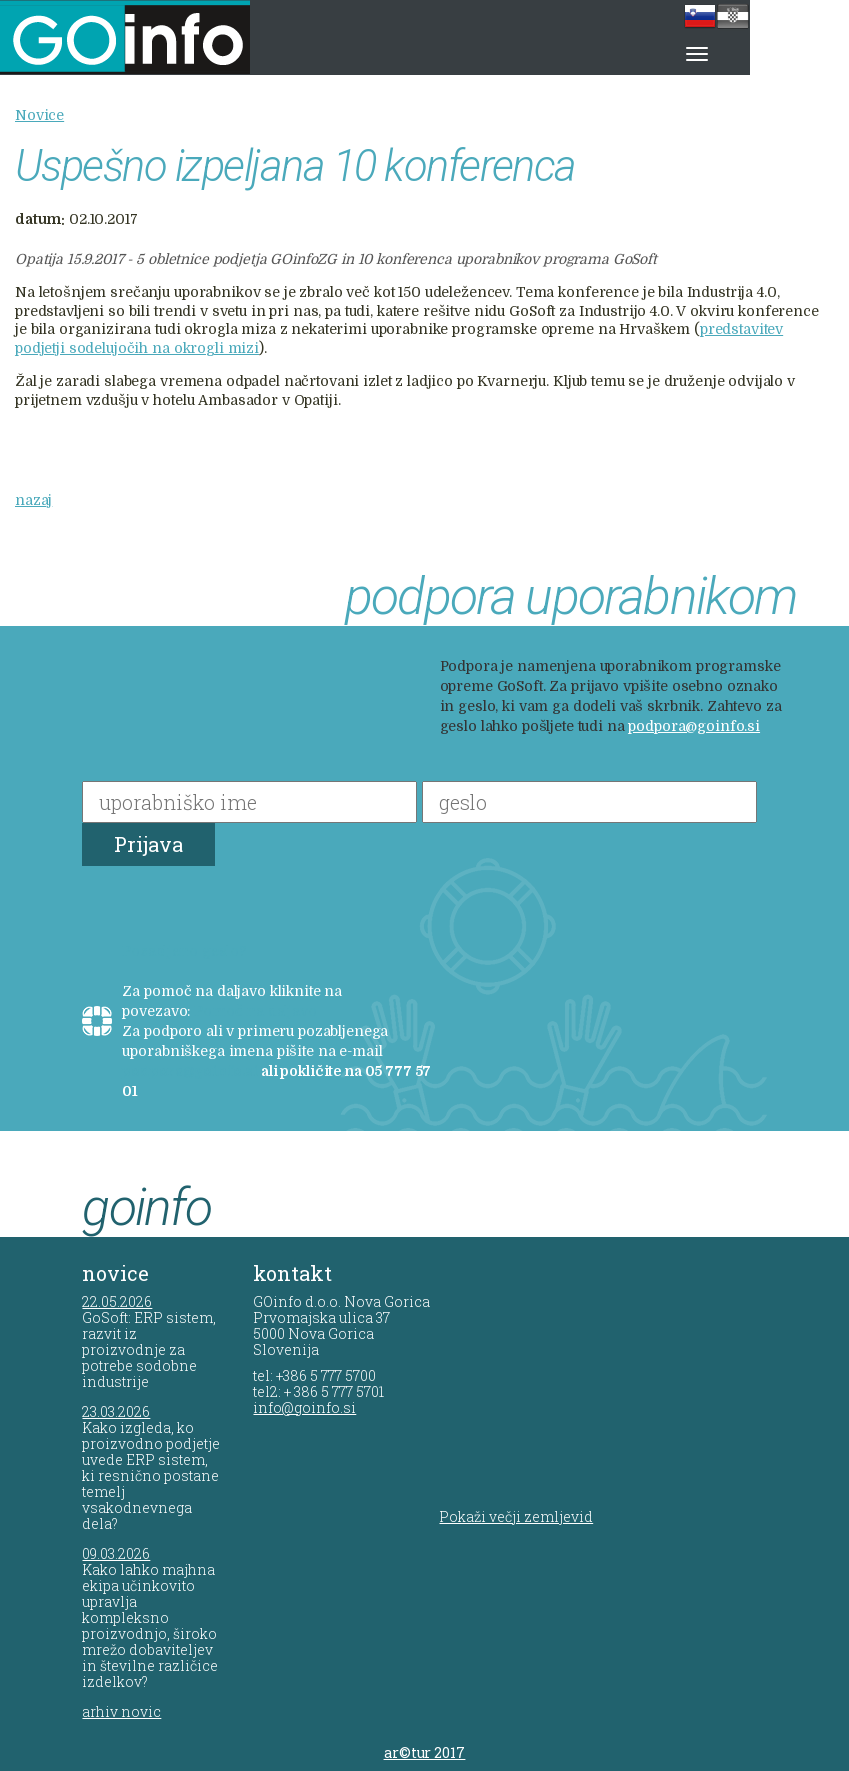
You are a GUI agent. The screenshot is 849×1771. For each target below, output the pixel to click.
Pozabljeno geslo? (184, 951)
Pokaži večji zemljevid (516, 1516)
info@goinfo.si (304, 1407)
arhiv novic (121, 1711)
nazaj (33, 500)
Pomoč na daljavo (255, 1011)
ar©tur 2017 (425, 1752)
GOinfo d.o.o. (151, 37)
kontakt (292, 1273)
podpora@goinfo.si (694, 726)
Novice (39, 115)
